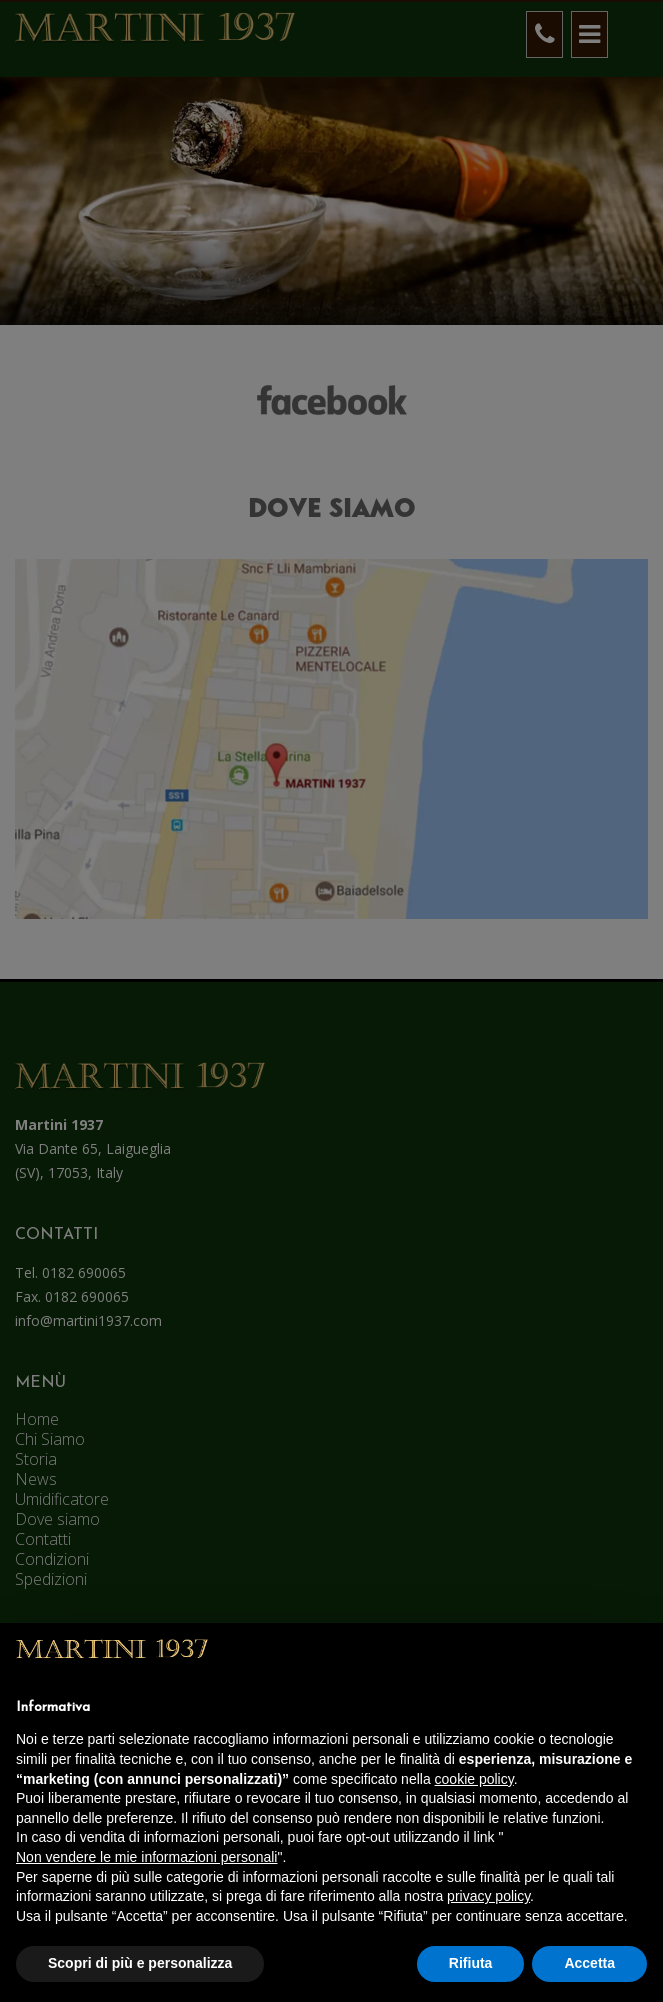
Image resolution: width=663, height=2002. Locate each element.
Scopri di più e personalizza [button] (140, 1963)
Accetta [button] (589, 1963)
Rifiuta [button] (471, 1963)
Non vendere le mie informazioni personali (146, 1857)
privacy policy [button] (488, 1896)
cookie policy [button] (474, 1779)
